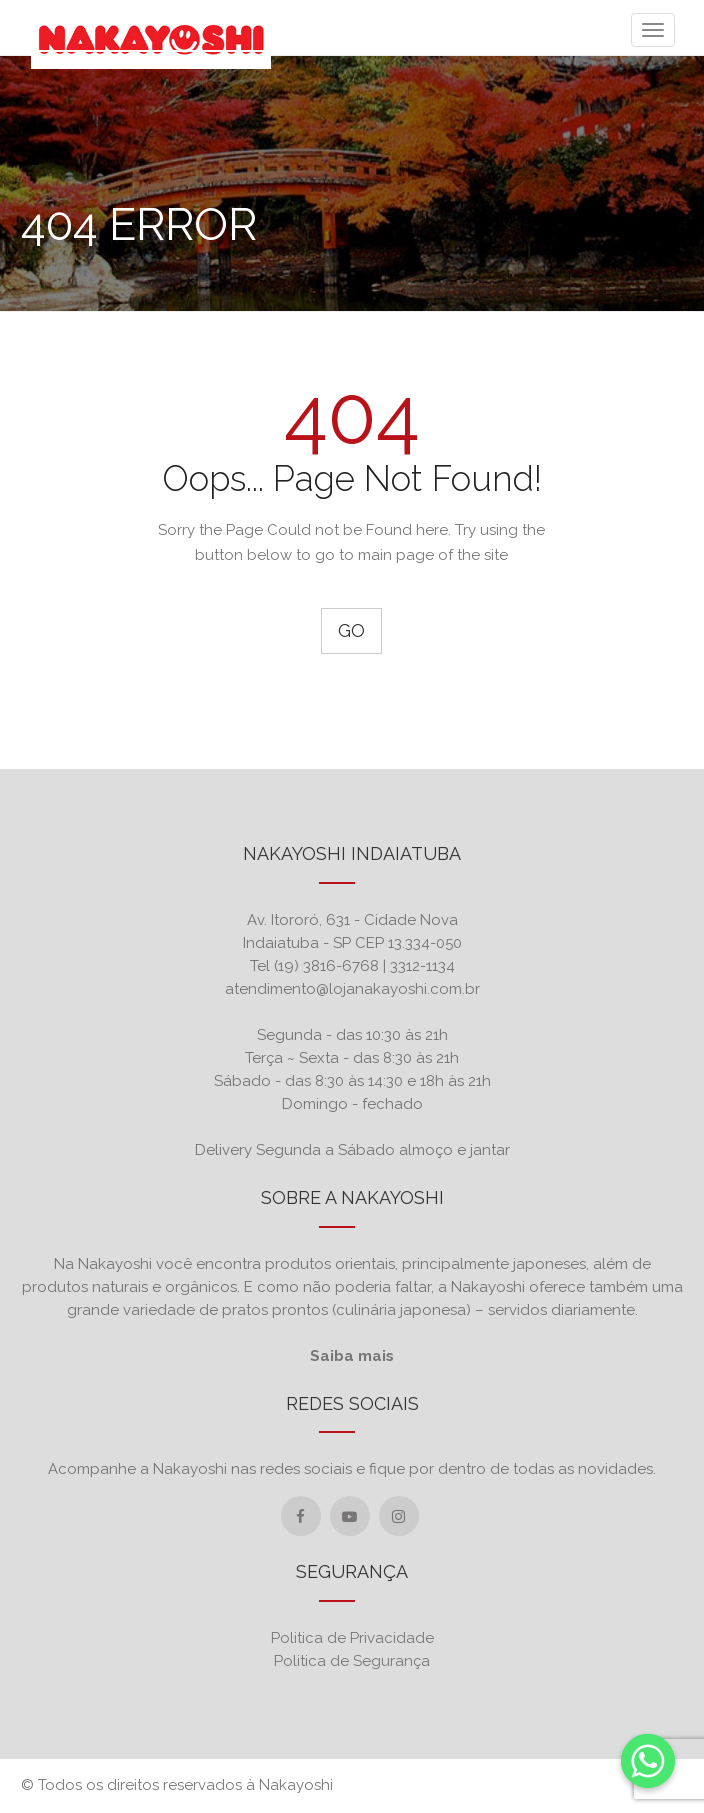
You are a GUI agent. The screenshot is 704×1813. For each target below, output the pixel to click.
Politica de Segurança (352, 1661)
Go (351, 630)
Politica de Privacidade (352, 1638)
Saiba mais (352, 1356)
